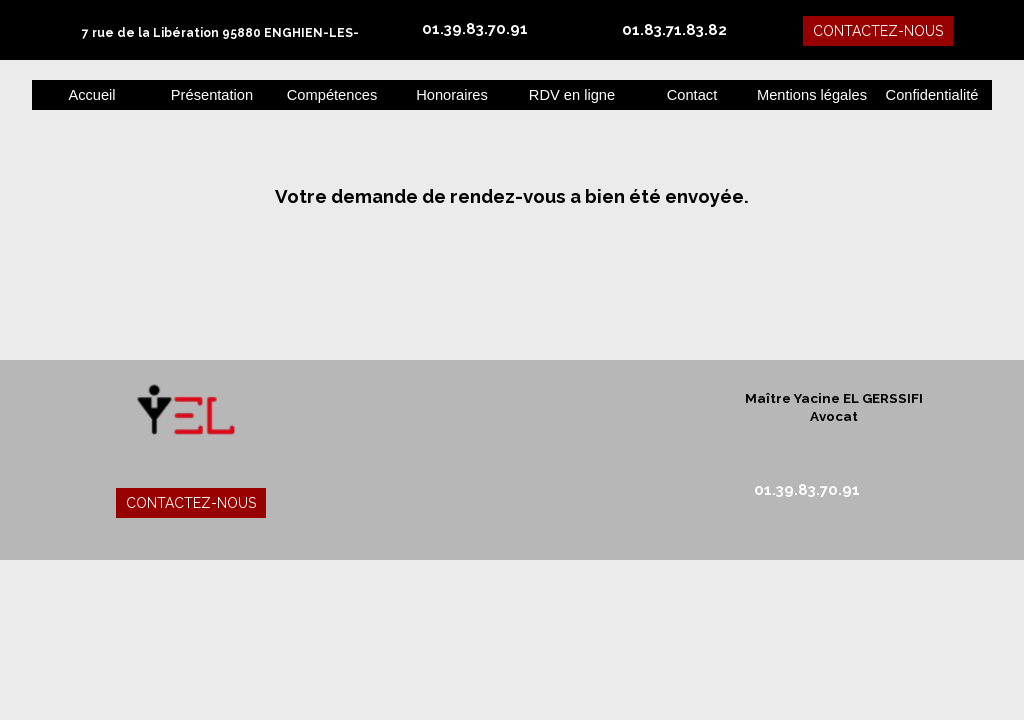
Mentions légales (812, 95)
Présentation (212, 95)
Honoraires (452, 95)
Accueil (91, 95)
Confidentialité (932, 95)
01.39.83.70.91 (475, 28)
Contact (692, 95)
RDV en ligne (572, 95)
